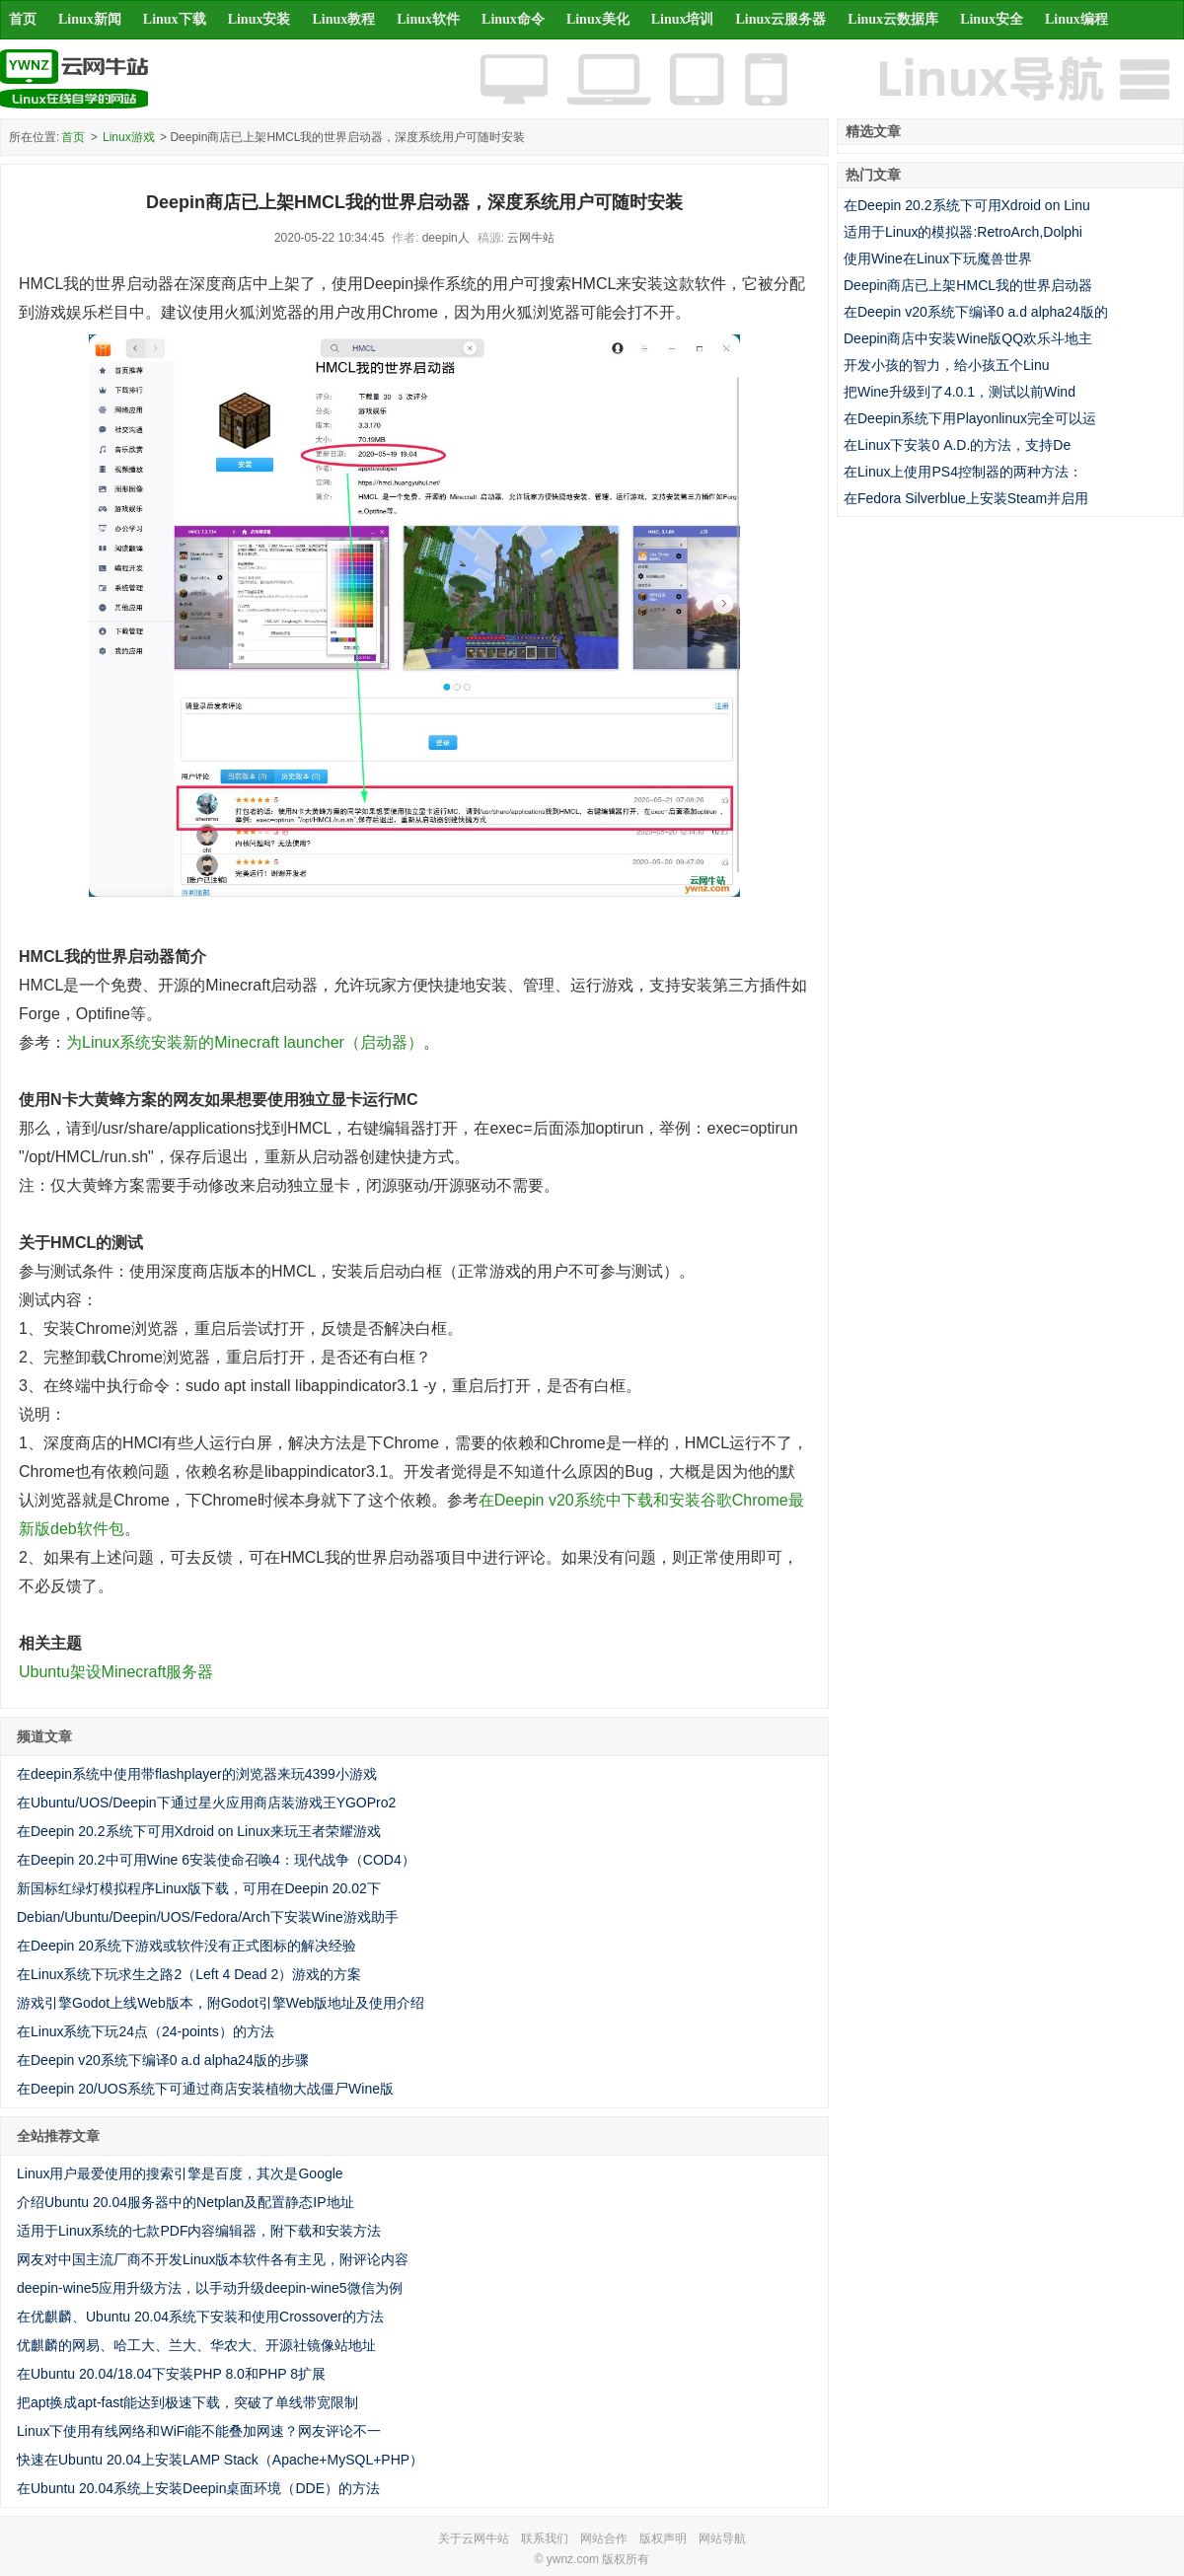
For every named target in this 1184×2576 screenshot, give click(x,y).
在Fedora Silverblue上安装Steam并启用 (966, 498)
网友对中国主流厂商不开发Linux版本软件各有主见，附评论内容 (212, 2259)
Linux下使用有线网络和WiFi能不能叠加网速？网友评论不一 (199, 2431)
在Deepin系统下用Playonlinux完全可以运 (970, 418)
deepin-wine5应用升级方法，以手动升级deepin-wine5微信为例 (210, 2288)
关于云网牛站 (473, 2538)
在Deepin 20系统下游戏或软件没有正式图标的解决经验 (186, 1945)
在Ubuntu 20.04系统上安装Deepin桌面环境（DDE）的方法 (198, 2488)
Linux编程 (1076, 19)
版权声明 (663, 2538)
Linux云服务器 (781, 19)
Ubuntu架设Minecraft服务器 (116, 1671)
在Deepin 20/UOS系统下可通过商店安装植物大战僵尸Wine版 (205, 2089)
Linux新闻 (89, 19)
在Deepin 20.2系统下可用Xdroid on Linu (967, 205)
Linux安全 (991, 19)
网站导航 (722, 2538)
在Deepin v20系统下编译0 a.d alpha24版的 (976, 312)
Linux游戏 (129, 137)
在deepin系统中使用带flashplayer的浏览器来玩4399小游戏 (197, 1774)
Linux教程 (343, 19)
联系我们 (544, 2538)
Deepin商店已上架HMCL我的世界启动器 (968, 285)
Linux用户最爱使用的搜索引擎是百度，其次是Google (180, 2173)
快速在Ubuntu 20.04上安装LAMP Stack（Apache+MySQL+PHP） (220, 2459)
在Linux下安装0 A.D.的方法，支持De (957, 445)
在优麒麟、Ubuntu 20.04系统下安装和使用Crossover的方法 (200, 2316)
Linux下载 (174, 19)
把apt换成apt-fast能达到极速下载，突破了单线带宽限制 (187, 2402)
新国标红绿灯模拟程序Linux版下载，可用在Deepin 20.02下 (199, 1888)
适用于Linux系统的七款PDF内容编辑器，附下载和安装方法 (199, 2231)
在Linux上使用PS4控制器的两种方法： (963, 471)
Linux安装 (259, 19)
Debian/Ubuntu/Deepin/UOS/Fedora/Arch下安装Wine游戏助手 (208, 1917)
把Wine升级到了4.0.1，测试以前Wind (959, 392)
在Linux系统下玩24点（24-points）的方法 (145, 2031)
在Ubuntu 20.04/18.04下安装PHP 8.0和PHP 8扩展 (171, 2374)
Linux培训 (682, 19)
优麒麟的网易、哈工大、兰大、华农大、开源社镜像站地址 (196, 2345)
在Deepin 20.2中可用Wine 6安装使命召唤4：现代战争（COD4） (216, 1860)
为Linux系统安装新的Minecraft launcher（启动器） (244, 1042)
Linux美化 (597, 19)
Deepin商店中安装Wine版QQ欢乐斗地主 (968, 338)
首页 (23, 19)
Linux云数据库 (893, 19)
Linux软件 (428, 19)
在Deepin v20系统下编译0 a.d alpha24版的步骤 (163, 2060)
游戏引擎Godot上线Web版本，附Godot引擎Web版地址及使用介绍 (220, 2003)
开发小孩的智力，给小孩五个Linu (946, 365)
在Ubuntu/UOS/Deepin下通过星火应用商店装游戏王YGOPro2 (206, 1802)
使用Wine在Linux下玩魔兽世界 (938, 258)
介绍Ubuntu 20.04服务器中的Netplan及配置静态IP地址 (185, 2202)
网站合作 (604, 2538)
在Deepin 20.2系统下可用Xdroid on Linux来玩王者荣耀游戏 (199, 1831)
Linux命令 (513, 19)
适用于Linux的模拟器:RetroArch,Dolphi (963, 232)
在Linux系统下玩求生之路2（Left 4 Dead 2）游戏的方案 (189, 1974)
